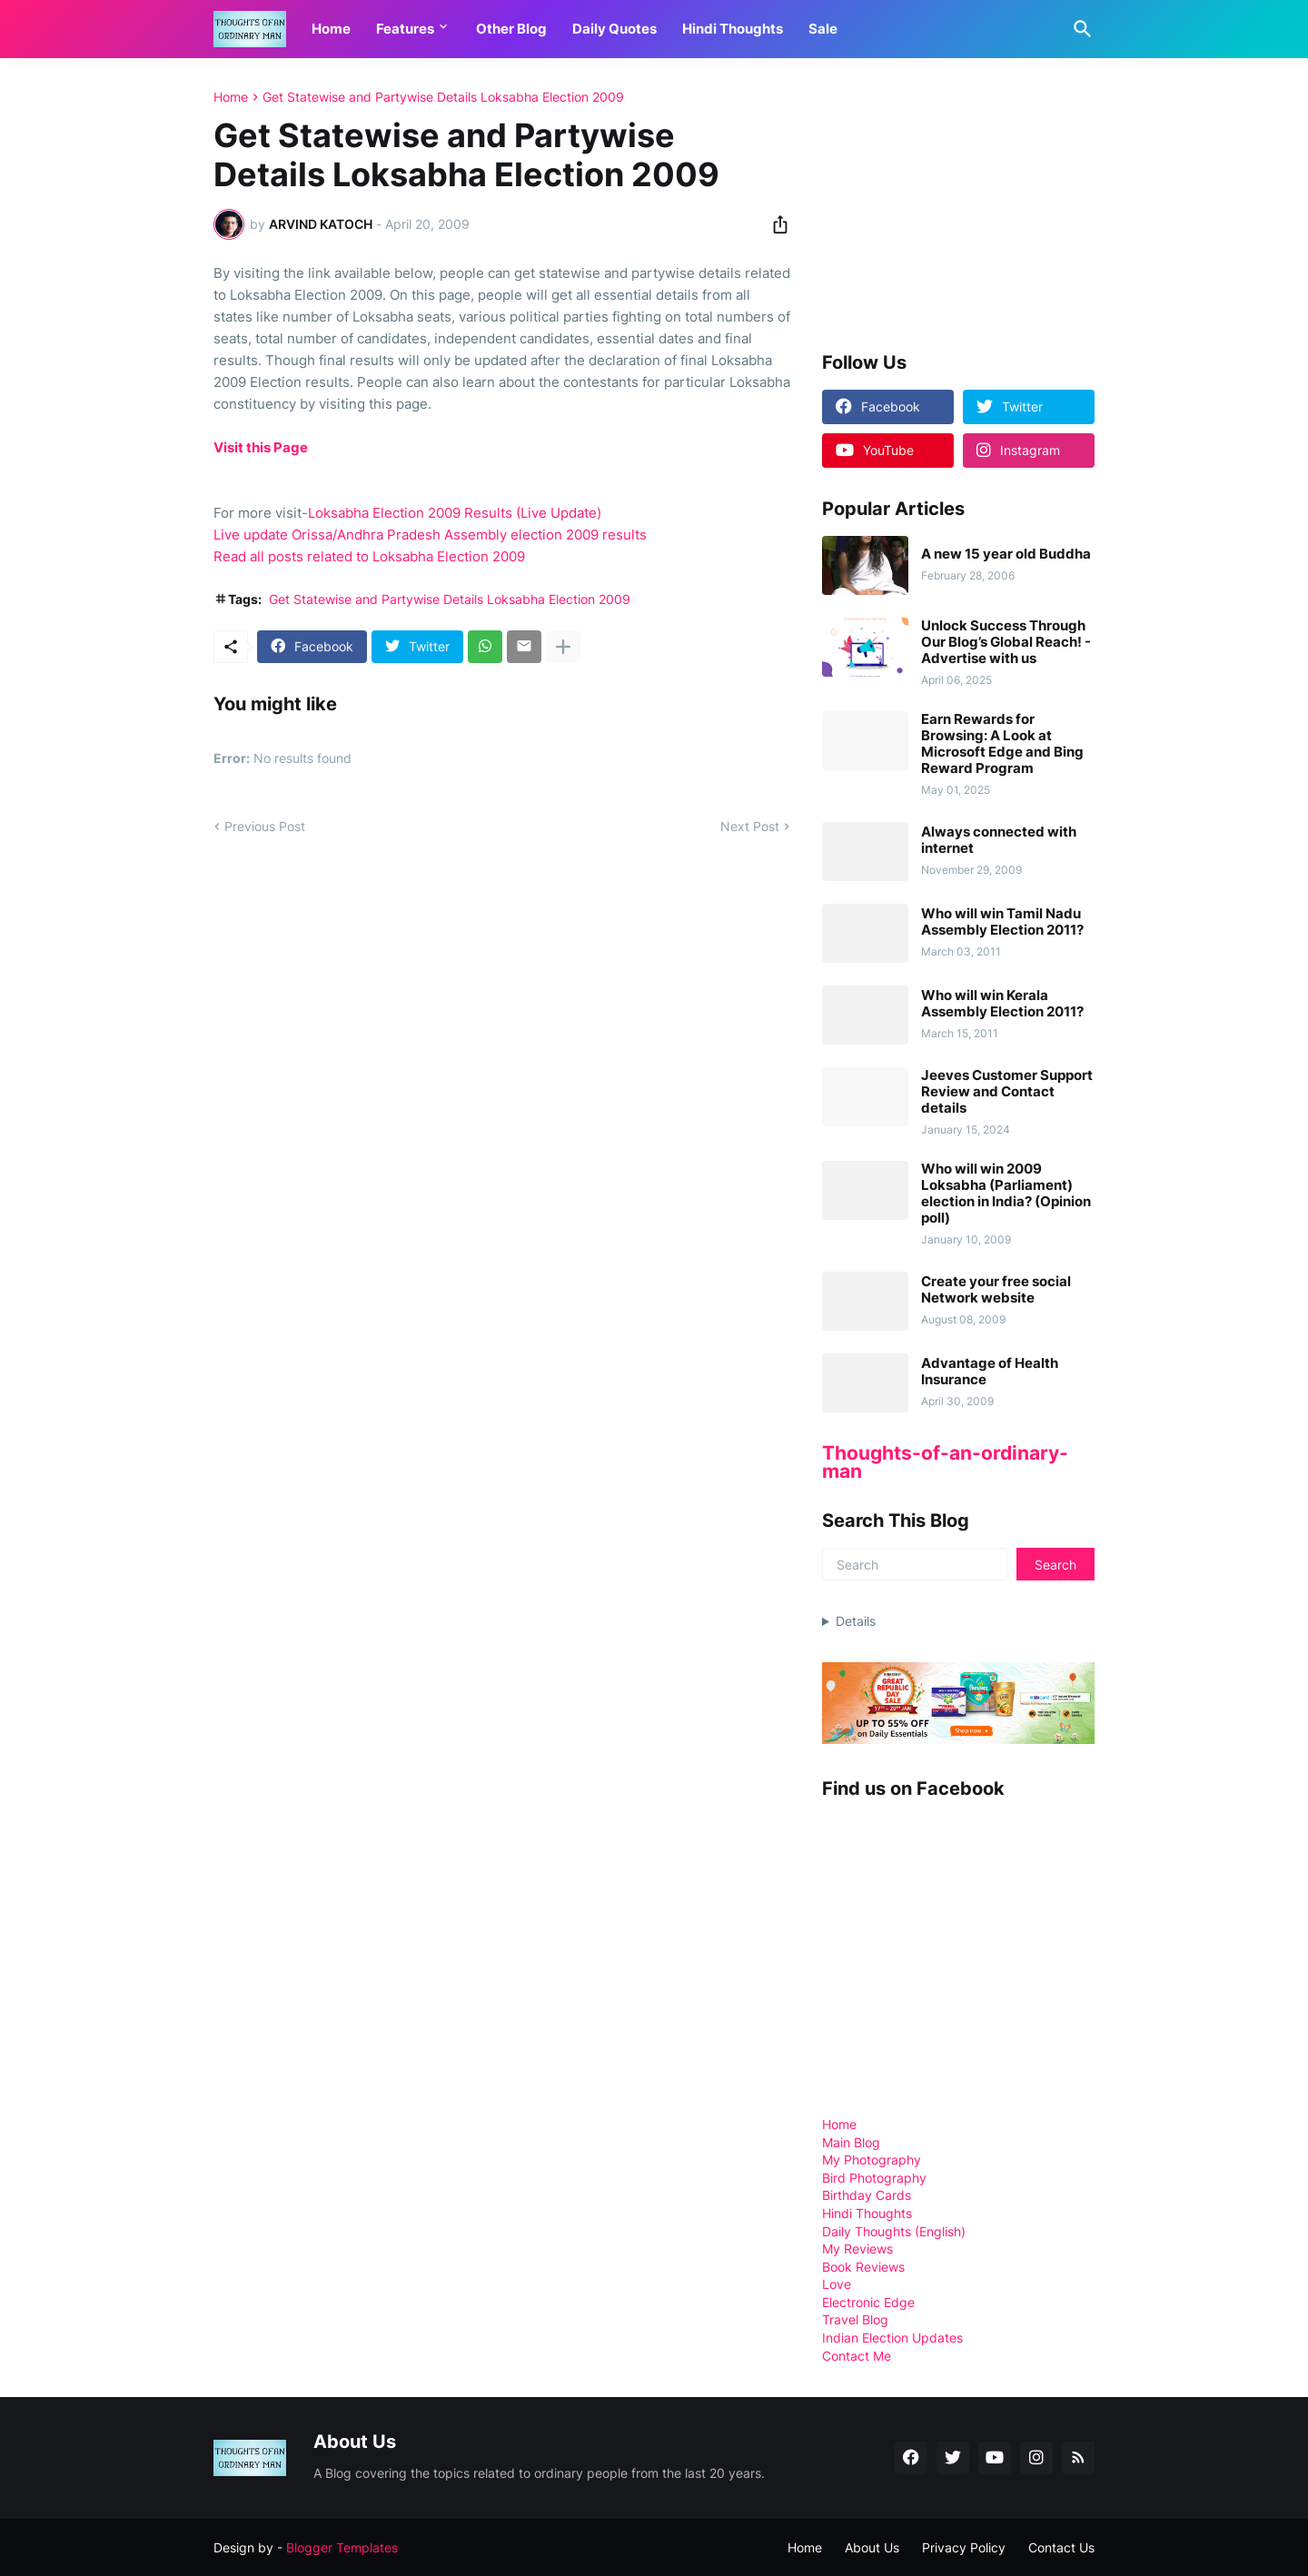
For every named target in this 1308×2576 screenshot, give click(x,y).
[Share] (774, 224)
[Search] (1079, 29)
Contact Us (1061, 2547)
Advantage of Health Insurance (989, 1371)
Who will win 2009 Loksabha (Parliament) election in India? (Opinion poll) (1006, 1193)
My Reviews (857, 2248)
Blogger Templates (342, 2547)
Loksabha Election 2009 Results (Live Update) (454, 512)
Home (331, 28)
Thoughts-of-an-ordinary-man (945, 1462)
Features (405, 28)
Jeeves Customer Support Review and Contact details (1007, 1091)
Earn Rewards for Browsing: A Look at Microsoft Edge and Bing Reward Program (1002, 744)
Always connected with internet (998, 840)
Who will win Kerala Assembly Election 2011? (1002, 1003)
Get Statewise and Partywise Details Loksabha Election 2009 (443, 97)
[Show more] (563, 646)
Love (836, 2284)
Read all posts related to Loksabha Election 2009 (369, 556)
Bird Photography (874, 2177)
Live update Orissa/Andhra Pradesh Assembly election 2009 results (430, 534)
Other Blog (511, 28)
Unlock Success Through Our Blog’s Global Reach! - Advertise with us (1006, 642)
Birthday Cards (866, 2195)
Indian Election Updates (892, 2337)
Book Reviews (863, 2266)
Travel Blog (855, 2319)
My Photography (871, 2159)
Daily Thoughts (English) (894, 2231)
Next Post (749, 826)
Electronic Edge (868, 2302)
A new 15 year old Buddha (1006, 554)
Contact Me (856, 2355)
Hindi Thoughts (732, 28)
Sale (822, 28)
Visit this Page (260, 447)
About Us (872, 2547)
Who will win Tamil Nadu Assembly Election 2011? (1002, 922)
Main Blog (851, 2142)
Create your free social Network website (996, 1289)
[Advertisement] (958, 203)
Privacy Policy (964, 2547)
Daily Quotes (614, 28)
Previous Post (264, 826)
